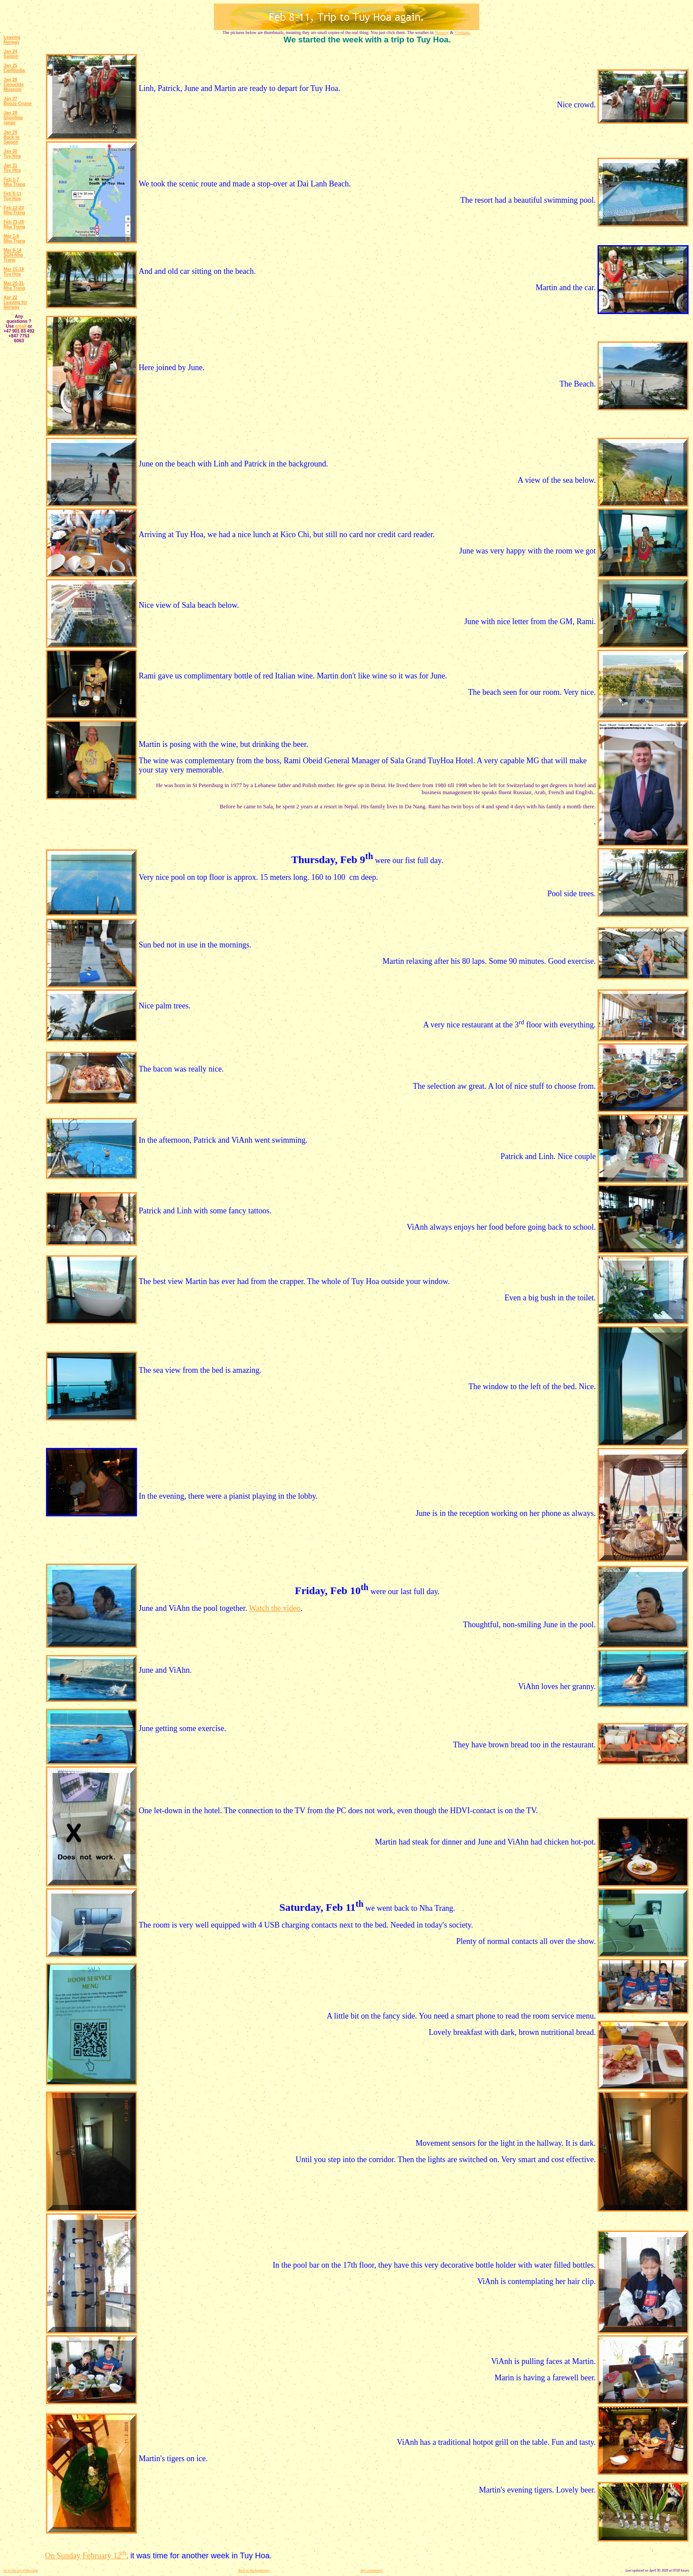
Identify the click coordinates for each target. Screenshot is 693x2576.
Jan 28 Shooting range (13, 117)
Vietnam (461, 32)
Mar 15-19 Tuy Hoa (14, 272)
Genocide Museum (14, 87)
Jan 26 (10, 79)
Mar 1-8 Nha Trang (14, 238)
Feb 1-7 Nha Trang (14, 182)
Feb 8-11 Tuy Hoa (13, 196)
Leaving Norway (12, 40)
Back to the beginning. (254, 2570)
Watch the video (275, 1608)
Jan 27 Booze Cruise (18, 101)
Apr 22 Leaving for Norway (15, 302)
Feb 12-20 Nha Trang (14, 210)
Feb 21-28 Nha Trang (14, 224)
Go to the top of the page (21, 2570)
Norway (441, 32)
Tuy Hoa (12, 156)
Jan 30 (10, 151)
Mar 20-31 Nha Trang (14, 286)
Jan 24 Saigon (11, 54)
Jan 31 (10, 165)
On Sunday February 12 (85, 2555)
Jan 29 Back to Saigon (11, 137)
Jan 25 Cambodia (14, 68)
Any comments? (371, 2570)
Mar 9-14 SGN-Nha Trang (13, 255)
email (21, 326)
